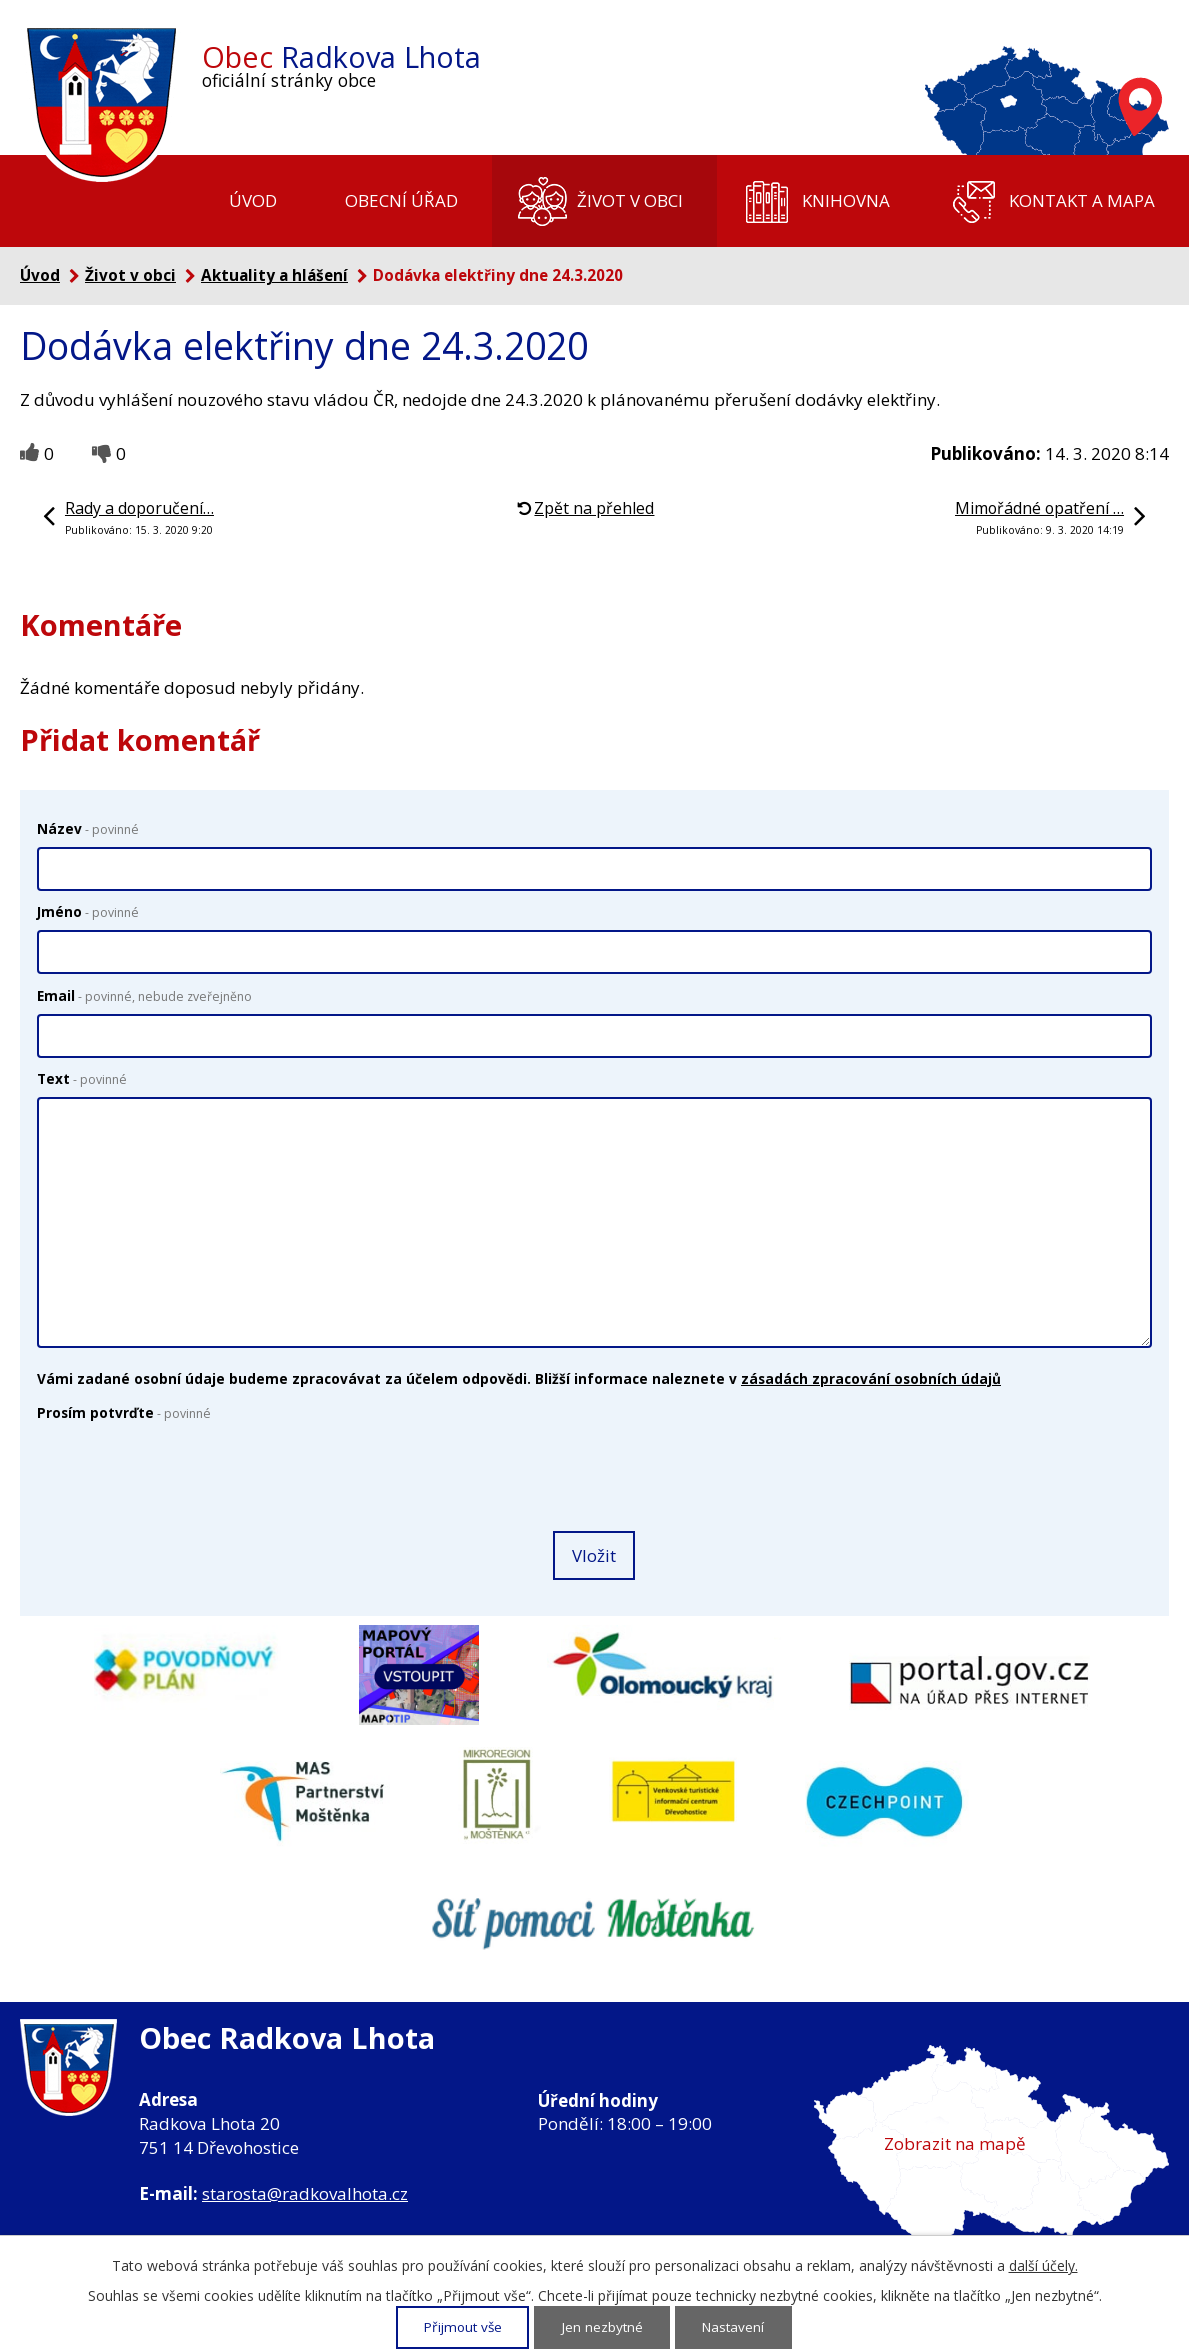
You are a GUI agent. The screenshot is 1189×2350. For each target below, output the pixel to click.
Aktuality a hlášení (274, 275)
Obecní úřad (401, 200)
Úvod (253, 200)
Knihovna (846, 200)
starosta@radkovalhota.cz (305, 2193)
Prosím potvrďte (124, 1412)
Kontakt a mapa (1082, 200)
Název (88, 828)
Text (82, 1078)
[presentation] (183, 1478)
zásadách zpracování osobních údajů (871, 1378)
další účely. (1043, 2266)
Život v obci (630, 200)
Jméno (88, 911)
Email (144, 995)
